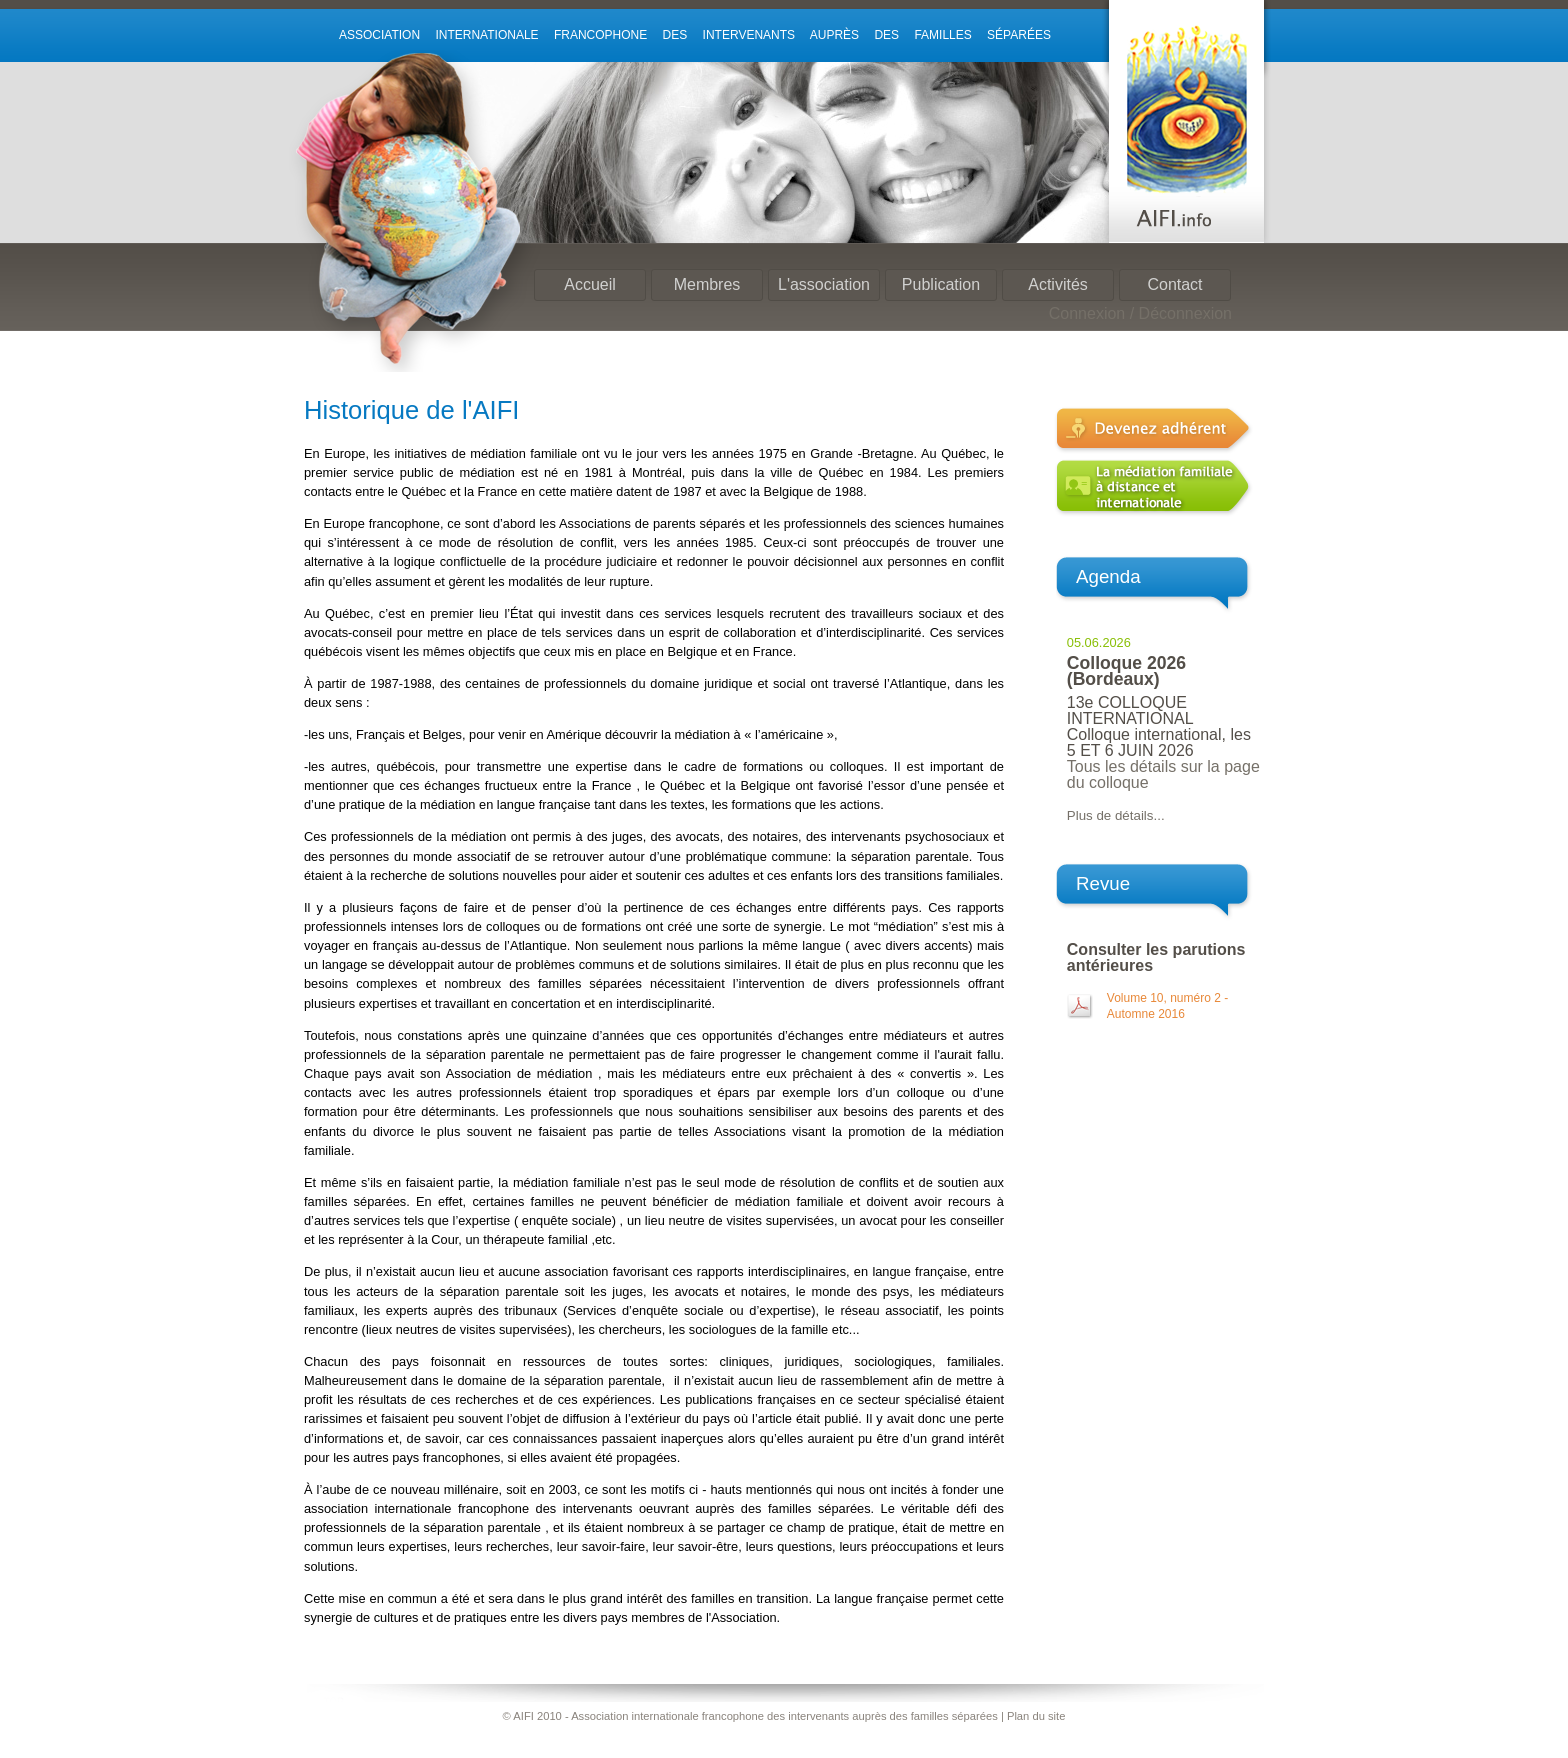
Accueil (590, 284)
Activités (1058, 284)
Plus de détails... (1116, 815)
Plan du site (1036, 1716)
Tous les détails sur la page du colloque (1163, 774)
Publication (941, 284)
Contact (1174, 284)
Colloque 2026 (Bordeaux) (1126, 671)
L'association (824, 284)
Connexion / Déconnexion (1140, 313)
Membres (707, 284)
